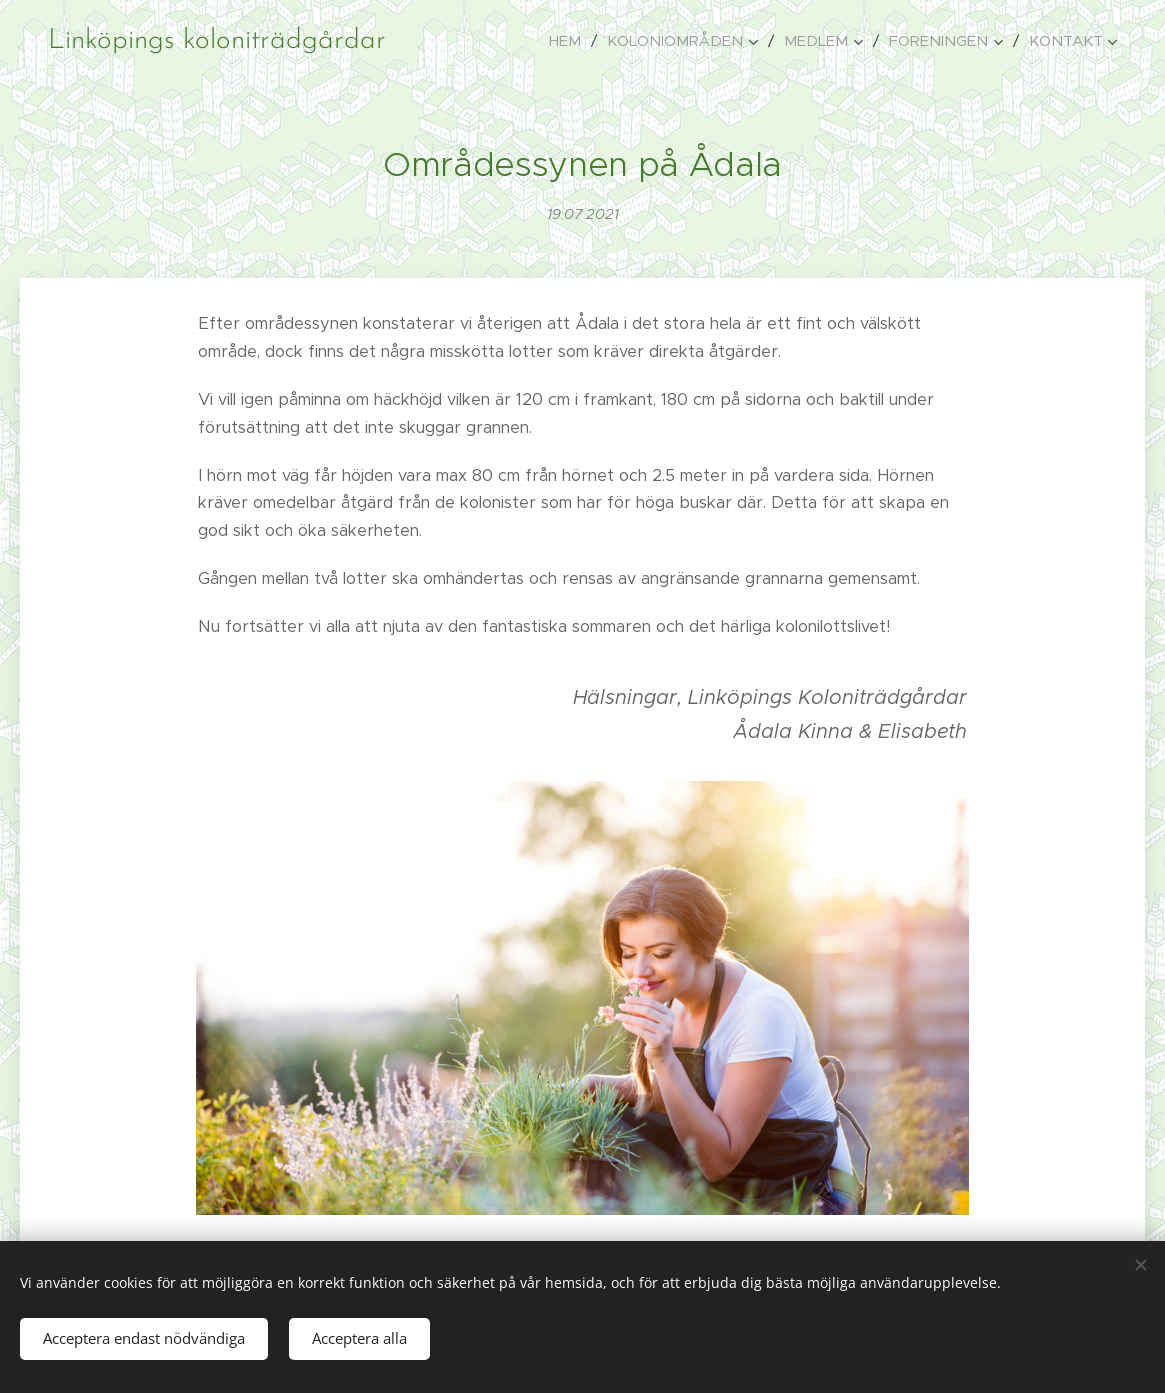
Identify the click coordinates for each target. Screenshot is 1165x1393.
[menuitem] (570, 41)
